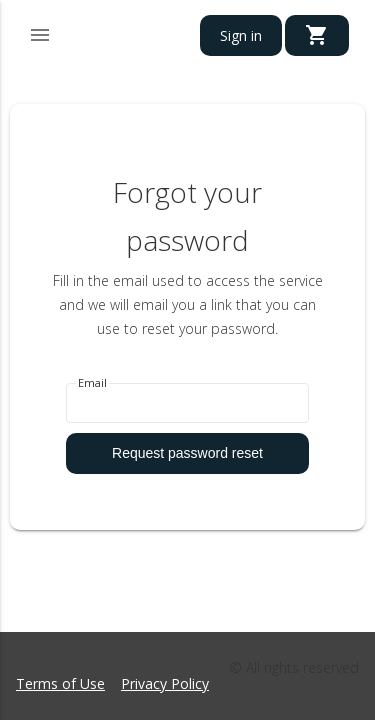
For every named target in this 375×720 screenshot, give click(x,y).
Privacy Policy (165, 683)
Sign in (241, 35)
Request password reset (187, 453)
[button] (40, 32)
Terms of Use (60, 683)
